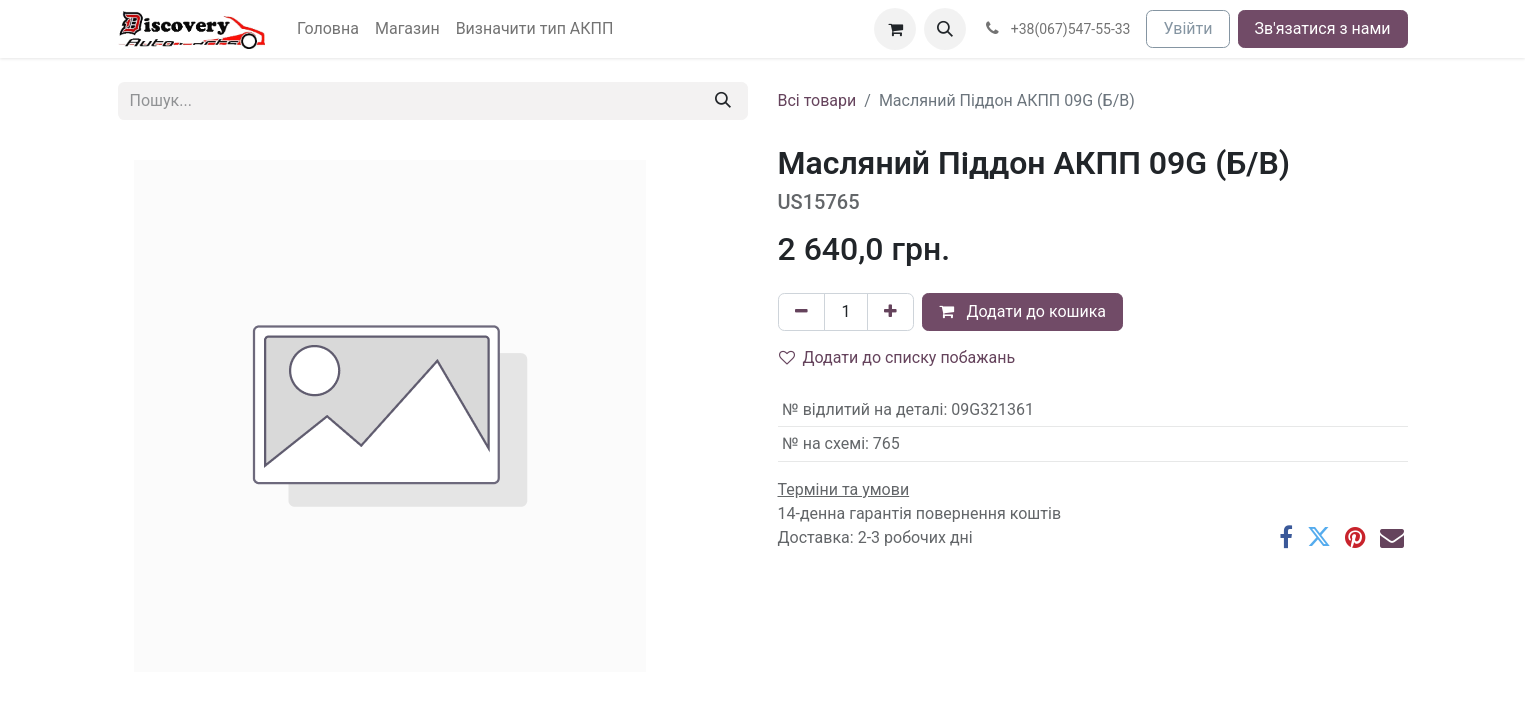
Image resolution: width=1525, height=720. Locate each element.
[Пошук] (723, 101)
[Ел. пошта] (1392, 537)
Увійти (1187, 28)
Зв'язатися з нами (1323, 28)
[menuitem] (328, 29)
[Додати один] (890, 312)
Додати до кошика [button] (1022, 311)
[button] (945, 29)
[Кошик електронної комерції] (895, 29)
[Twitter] (1319, 537)
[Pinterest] (1355, 537)
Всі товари (817, 100)
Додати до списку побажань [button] (897, 357)
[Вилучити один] (801, 312)
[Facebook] (1286, 537)
